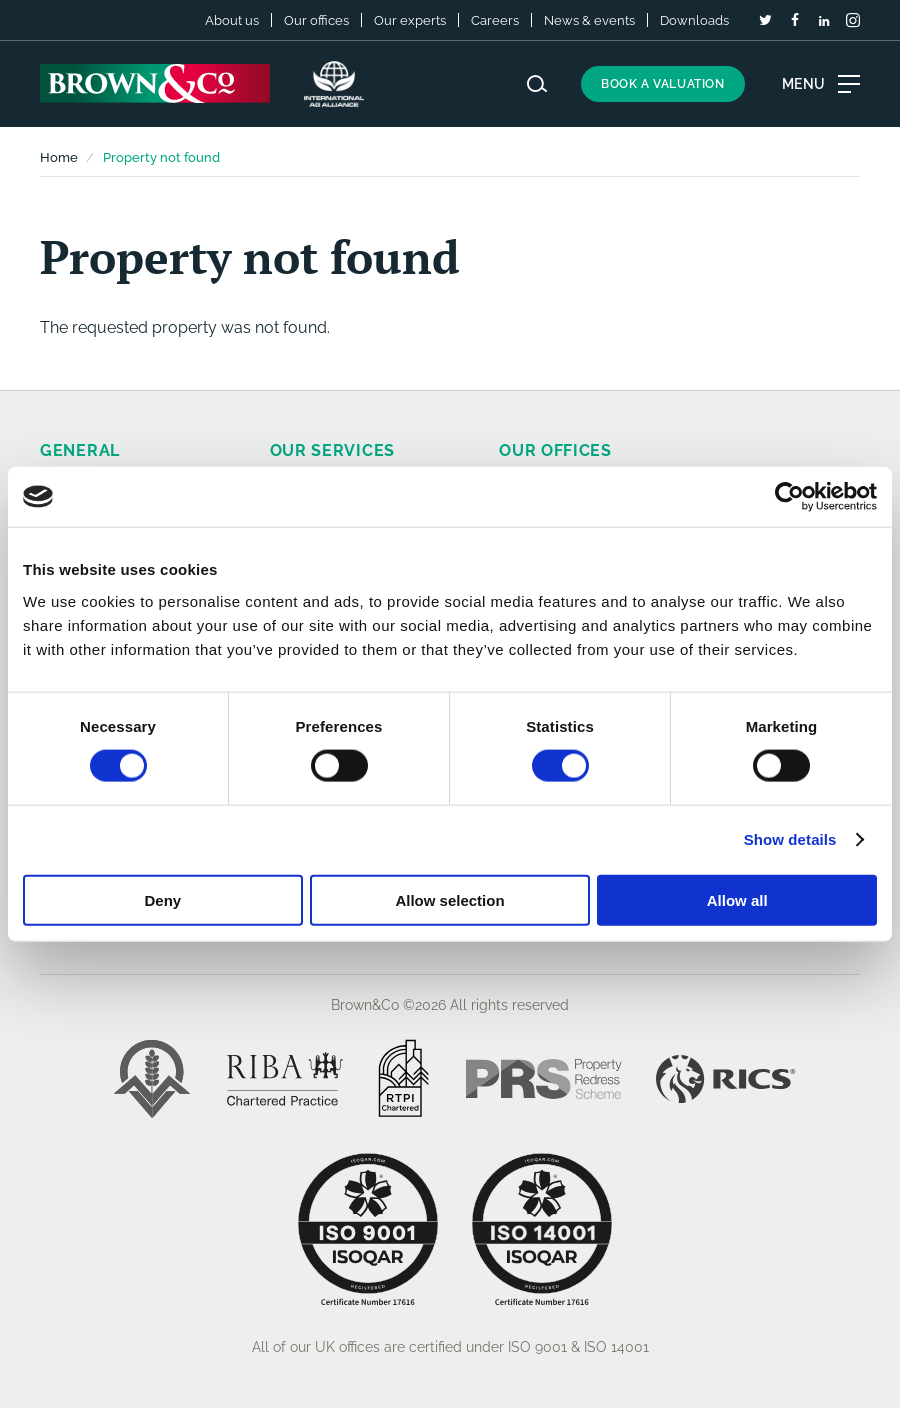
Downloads (694, 20)
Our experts (410, 20)
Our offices (316, 20)
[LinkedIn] (824, 21)
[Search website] (537, 84)
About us (232, 20)
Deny (162, 899)
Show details (790, 839)
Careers (495, 20)
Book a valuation (663, 84)
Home (59, 157)
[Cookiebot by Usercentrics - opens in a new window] (789, 497)
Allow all (737, 899)
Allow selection (449, 899)
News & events (589, 20)
